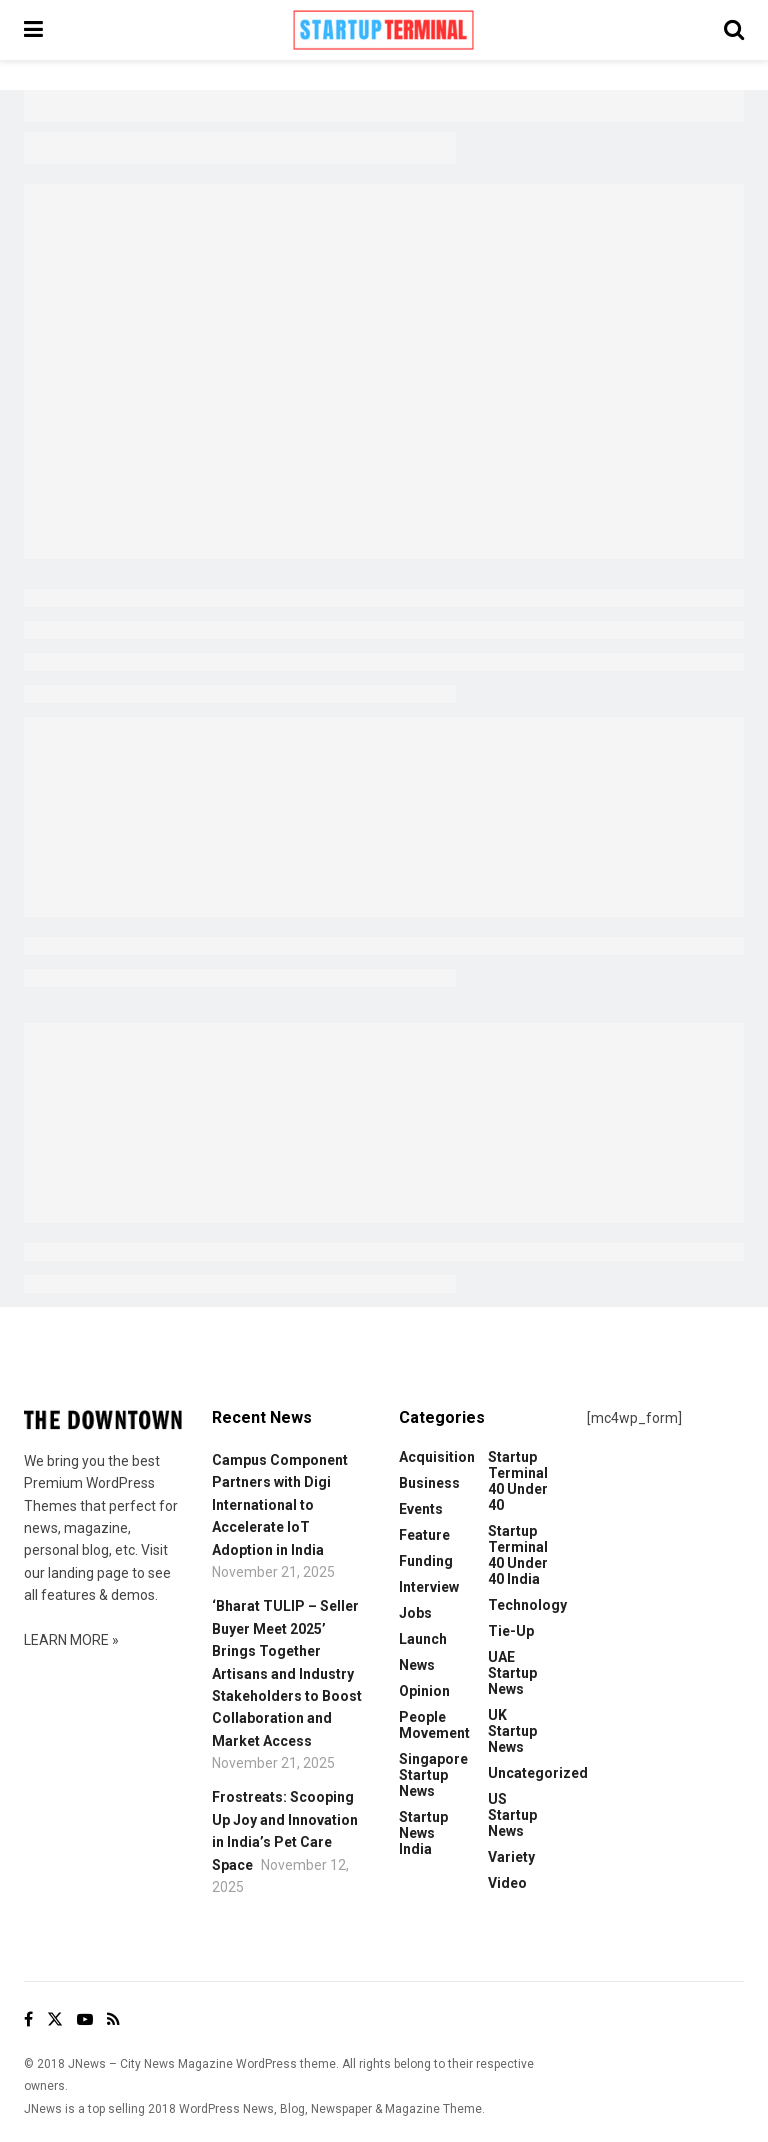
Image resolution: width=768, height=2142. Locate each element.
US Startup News (512, 1815)
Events (421, 1509)
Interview (429, 1587)
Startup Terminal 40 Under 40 (518, 1481)
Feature (424, 1535)
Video (507, 1883)
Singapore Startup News (433, 1775)
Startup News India (423, 1833)
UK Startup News (512, 1731)
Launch (423, 1639)
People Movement (434, 1725)
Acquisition (437, 1457)
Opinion (424, 1691)
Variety (511, 1857)
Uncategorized (538, 1773)
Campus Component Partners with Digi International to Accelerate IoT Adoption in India (280, 1505)
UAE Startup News (512, 1673)
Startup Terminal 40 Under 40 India (518, 1555)
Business (429, 1483)
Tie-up (511, 1631)
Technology (527, 1605)
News (417, 1665)
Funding (426, 1561)
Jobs (415, 1613)
